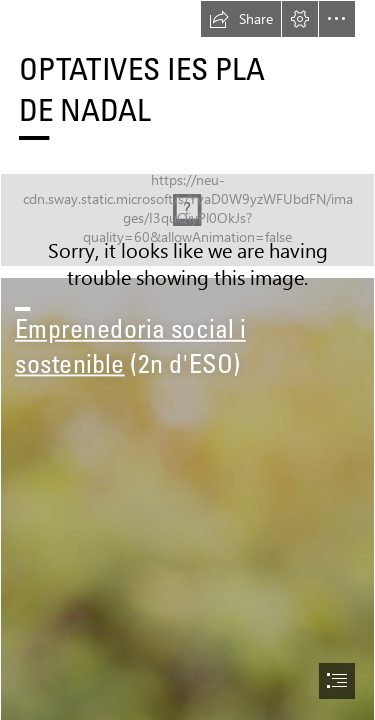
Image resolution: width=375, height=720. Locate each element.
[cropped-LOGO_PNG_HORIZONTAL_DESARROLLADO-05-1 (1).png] (187, 220)
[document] (187, 360)
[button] (241, 19)
